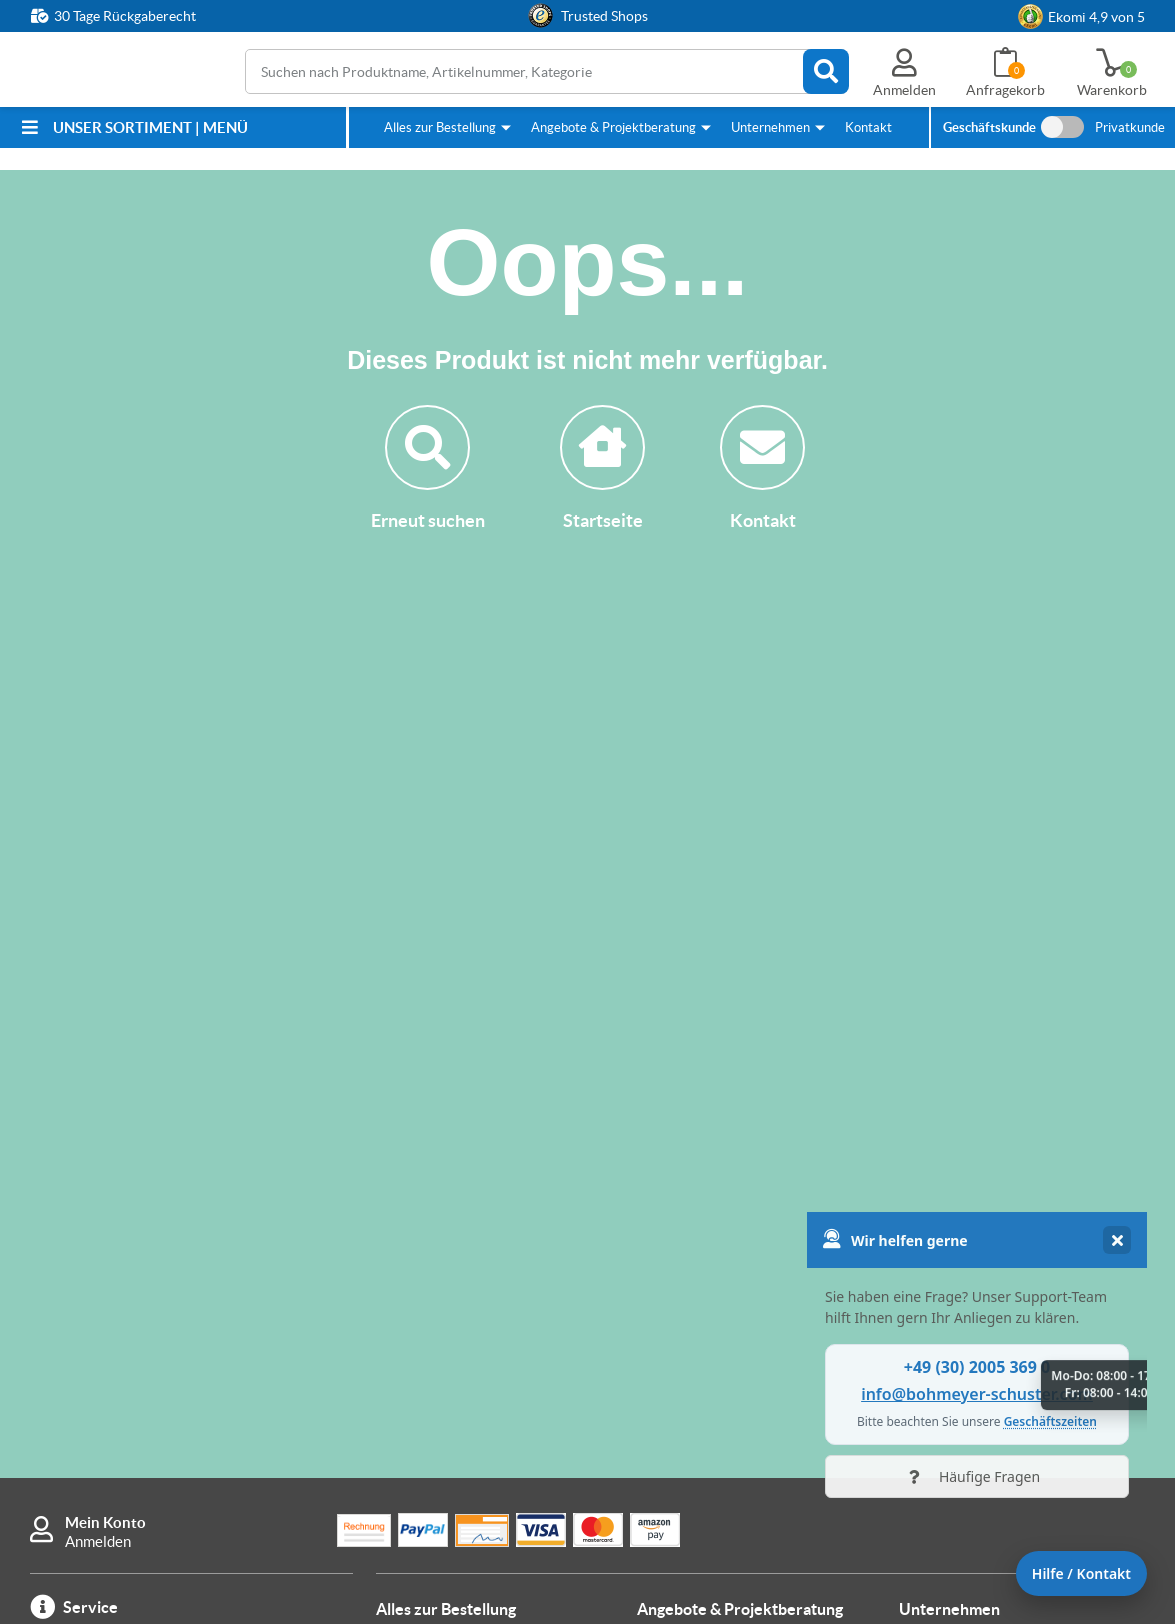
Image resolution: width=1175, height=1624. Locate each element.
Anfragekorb (1005, 90)
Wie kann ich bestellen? (453, 1221)
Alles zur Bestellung (440, 127)
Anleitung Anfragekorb (712, 1183)
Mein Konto (105, 977)
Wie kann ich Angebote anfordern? (749, 1107)
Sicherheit (932, 1145)
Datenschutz (941, 1339)
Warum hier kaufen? (441, 1259)
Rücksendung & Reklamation (470, 1183)
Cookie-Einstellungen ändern (994, 1377)
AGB (914, 1301)
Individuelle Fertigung (708, 1145)
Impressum (935, 1263)
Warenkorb (1112, 90)
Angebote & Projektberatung (613, 127)
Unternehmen (770, 127)
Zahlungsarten (424, 1107)
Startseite (602, 468)
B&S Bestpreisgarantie (452, 1297)
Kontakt (868, 127)
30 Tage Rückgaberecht (125, 16)
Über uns (928, 1107)
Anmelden (98, 996)
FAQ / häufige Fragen (445, 1335)
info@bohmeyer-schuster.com (163, 1248)
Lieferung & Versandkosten (465, 1145)
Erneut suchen (428, 468)
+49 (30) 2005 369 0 (165, 1132)
